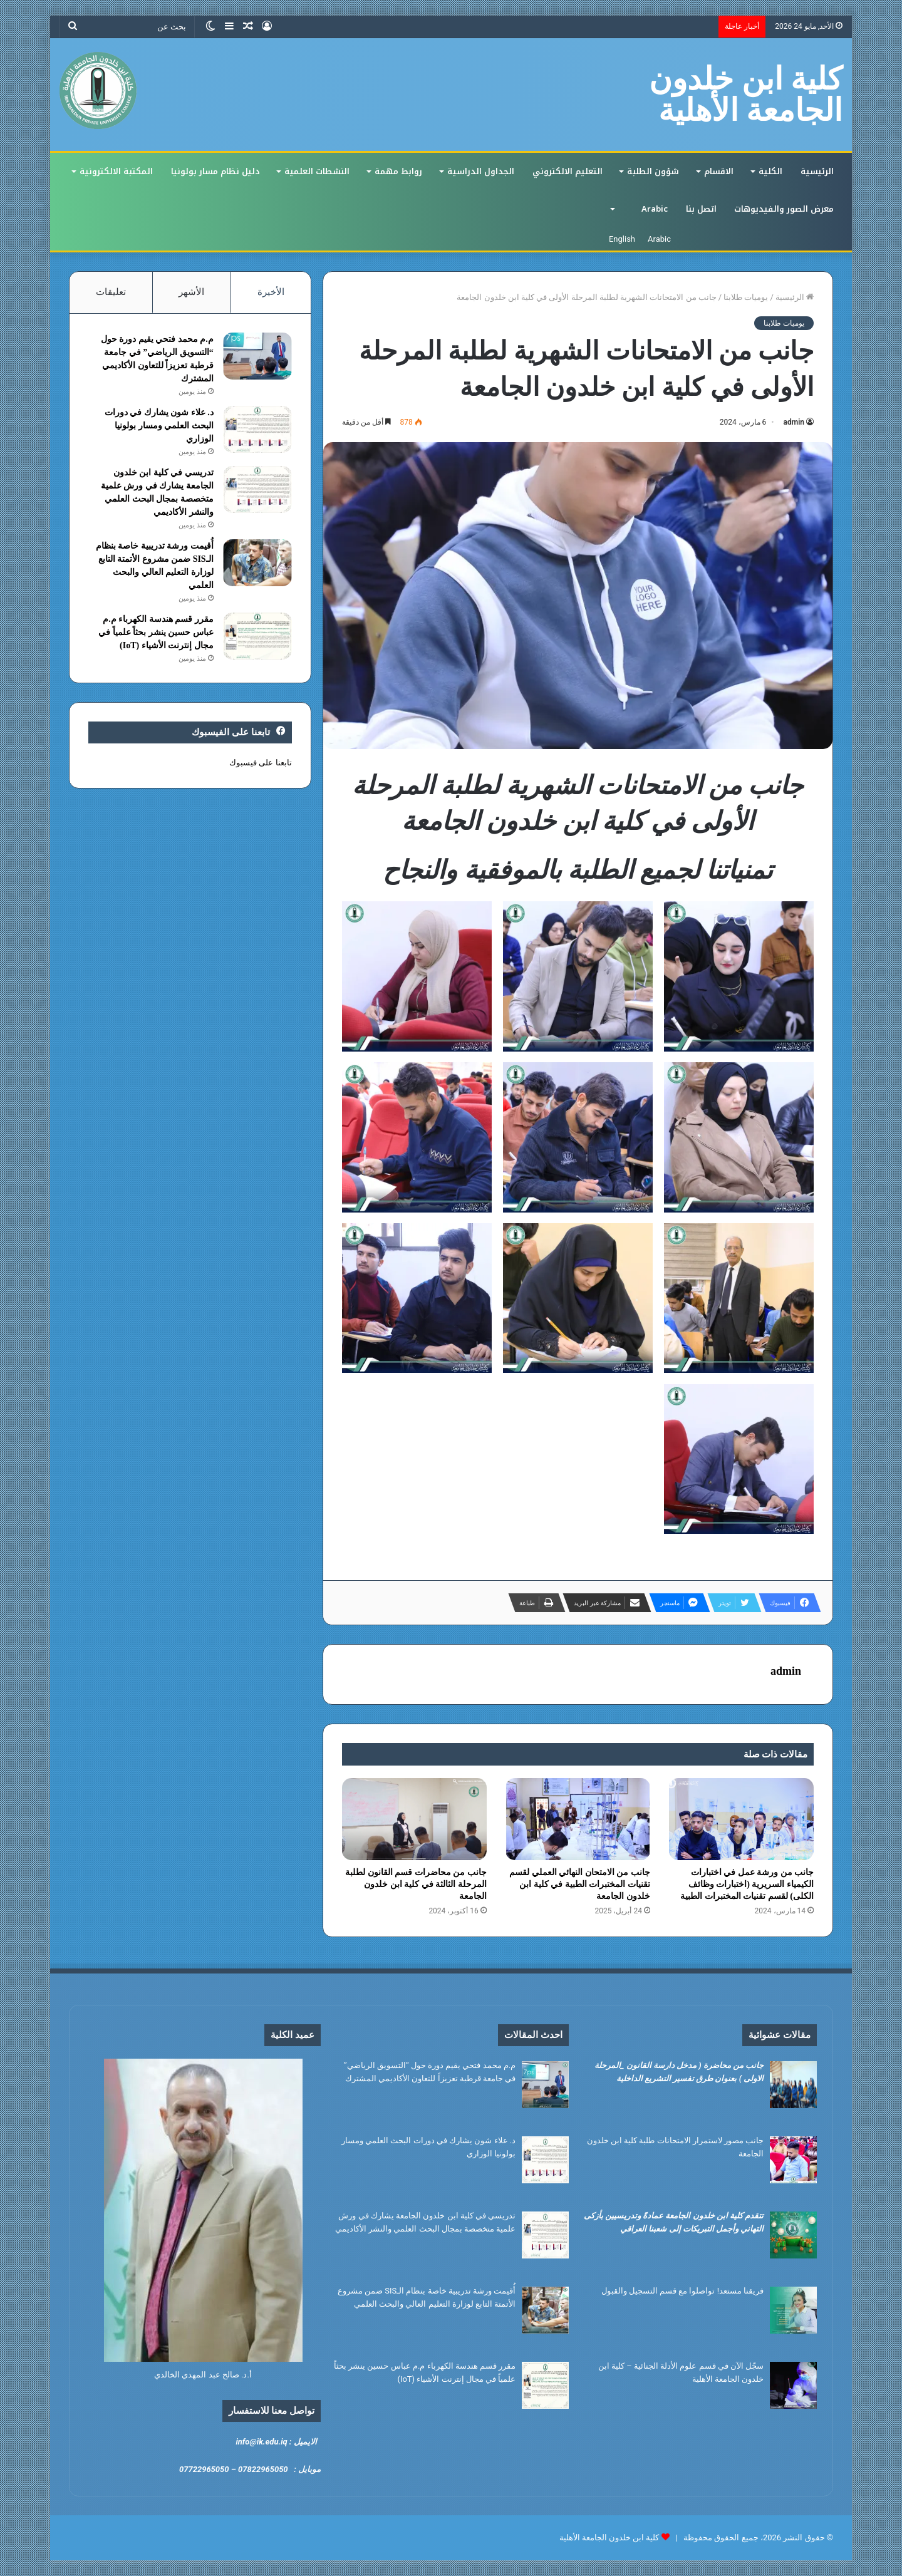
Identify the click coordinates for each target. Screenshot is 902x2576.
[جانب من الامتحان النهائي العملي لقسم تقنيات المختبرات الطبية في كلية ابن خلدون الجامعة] (577, 1819)
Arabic (654, 209)
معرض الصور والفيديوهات (784, 209)
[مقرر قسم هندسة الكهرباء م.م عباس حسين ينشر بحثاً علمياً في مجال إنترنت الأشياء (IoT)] (257, 636)
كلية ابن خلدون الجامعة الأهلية (609, 2537)
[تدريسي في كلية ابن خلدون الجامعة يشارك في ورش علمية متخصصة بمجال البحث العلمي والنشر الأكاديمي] (257, 489)
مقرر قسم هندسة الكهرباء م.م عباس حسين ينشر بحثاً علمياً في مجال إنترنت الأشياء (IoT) (156, 632)
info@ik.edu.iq (261, 2441)
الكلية (770, 171)
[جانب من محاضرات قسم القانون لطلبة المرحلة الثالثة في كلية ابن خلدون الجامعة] (414, 1819)
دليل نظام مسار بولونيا (215, 171)
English (622, 239)
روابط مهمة (398, 171)
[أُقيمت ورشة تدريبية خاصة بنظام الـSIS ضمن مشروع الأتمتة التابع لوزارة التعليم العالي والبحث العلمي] (257, 562)
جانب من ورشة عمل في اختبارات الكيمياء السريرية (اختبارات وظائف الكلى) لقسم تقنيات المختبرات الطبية (747, 1884)
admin (794, 422)
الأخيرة (270, 291)
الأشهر (191, 291)
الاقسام (719, 171)
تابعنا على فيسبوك (260, 762)
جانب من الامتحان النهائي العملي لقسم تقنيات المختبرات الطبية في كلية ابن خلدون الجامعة (579, 1884)
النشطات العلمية (317, 171)
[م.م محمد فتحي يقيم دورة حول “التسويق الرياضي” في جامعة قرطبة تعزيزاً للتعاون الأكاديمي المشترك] (257, 356)
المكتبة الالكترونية (116, 171)
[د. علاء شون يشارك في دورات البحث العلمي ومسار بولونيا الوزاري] (257, 429)
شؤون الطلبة (653, 171)
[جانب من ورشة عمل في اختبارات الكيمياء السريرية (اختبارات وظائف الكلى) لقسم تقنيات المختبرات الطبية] (741, 1819)
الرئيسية (817, 171)
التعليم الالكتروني (567, 171)
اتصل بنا (701, 209)
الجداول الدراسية (480, 171)
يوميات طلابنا (745, 297)
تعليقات (111, 291)
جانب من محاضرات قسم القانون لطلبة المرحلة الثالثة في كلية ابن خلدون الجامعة (416, 1884)
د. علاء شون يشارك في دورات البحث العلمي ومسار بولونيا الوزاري (159, 425)
